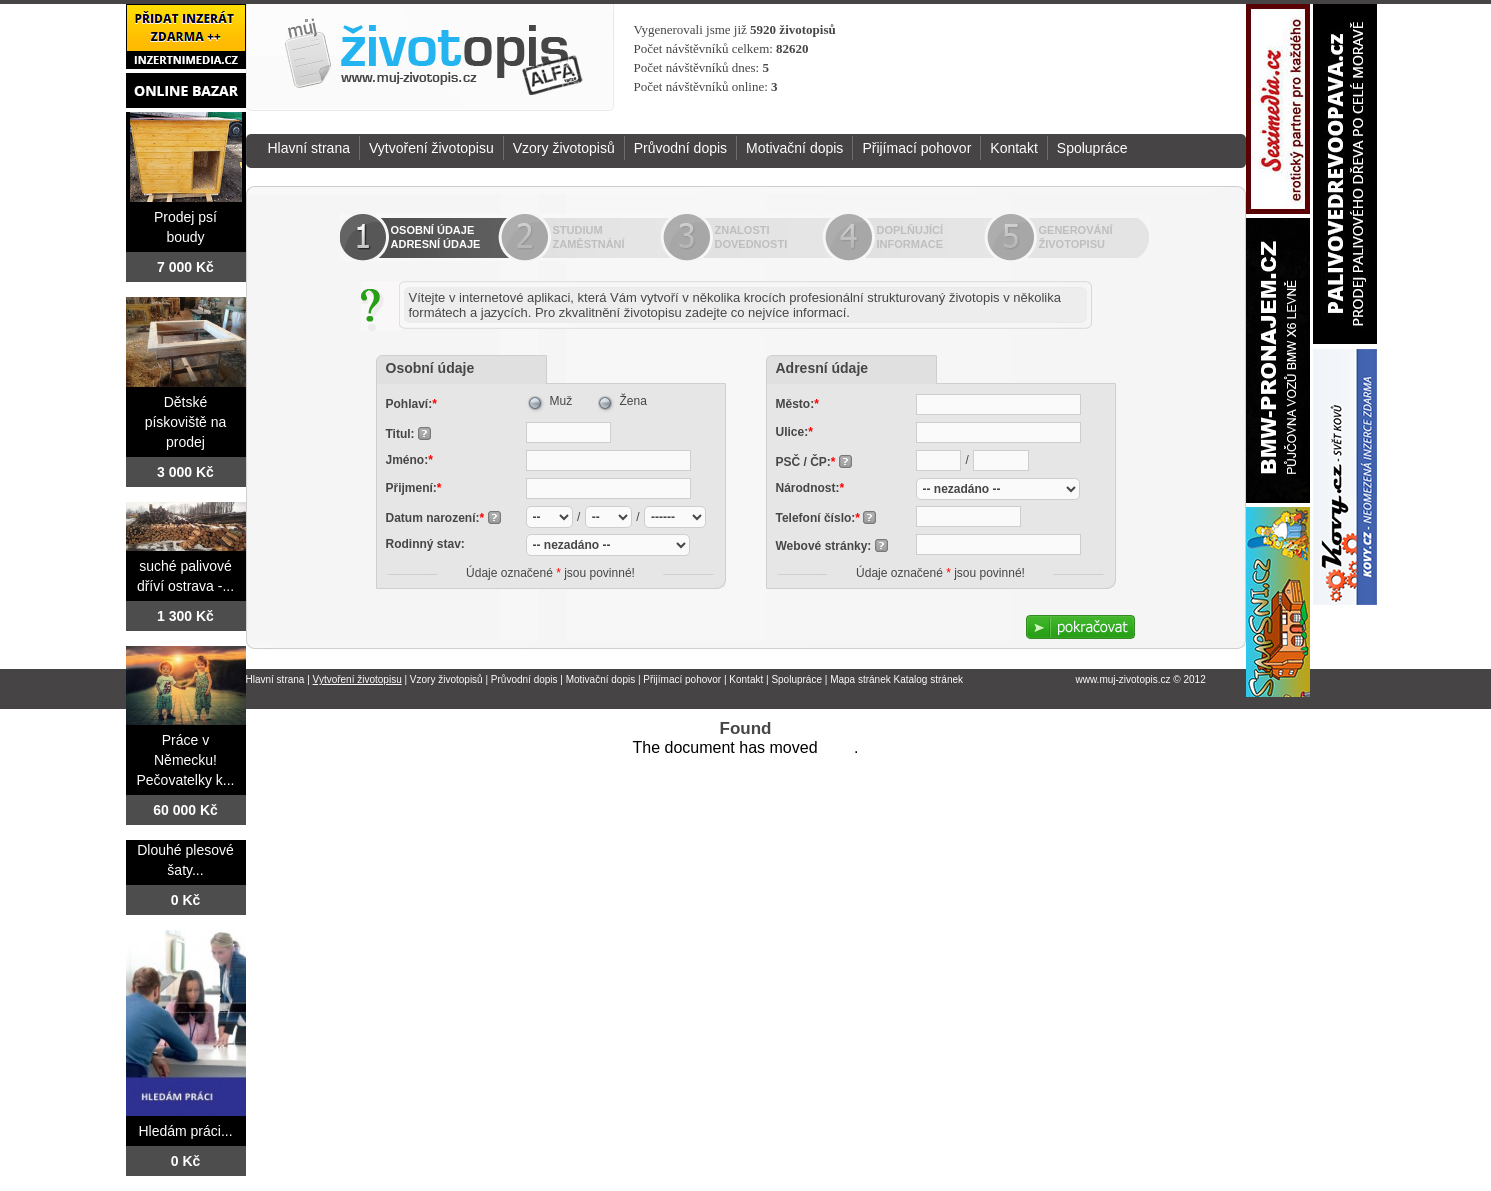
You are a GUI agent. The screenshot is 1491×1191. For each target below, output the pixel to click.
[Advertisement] (1034, 59)
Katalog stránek (929, 679)
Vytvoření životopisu (431, 148)
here (838, 747)
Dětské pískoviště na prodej (186, 422)
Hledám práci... (185, 1131)
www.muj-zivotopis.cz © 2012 (1141, 679)
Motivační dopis (794, 148)
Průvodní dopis (680, 148)
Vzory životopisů (564, 148)
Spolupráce (1092, 148)
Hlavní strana (309, 148)
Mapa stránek (860, 679)
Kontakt (1013, 148)
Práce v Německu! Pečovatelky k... (185, 760)
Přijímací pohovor (916, 148)
